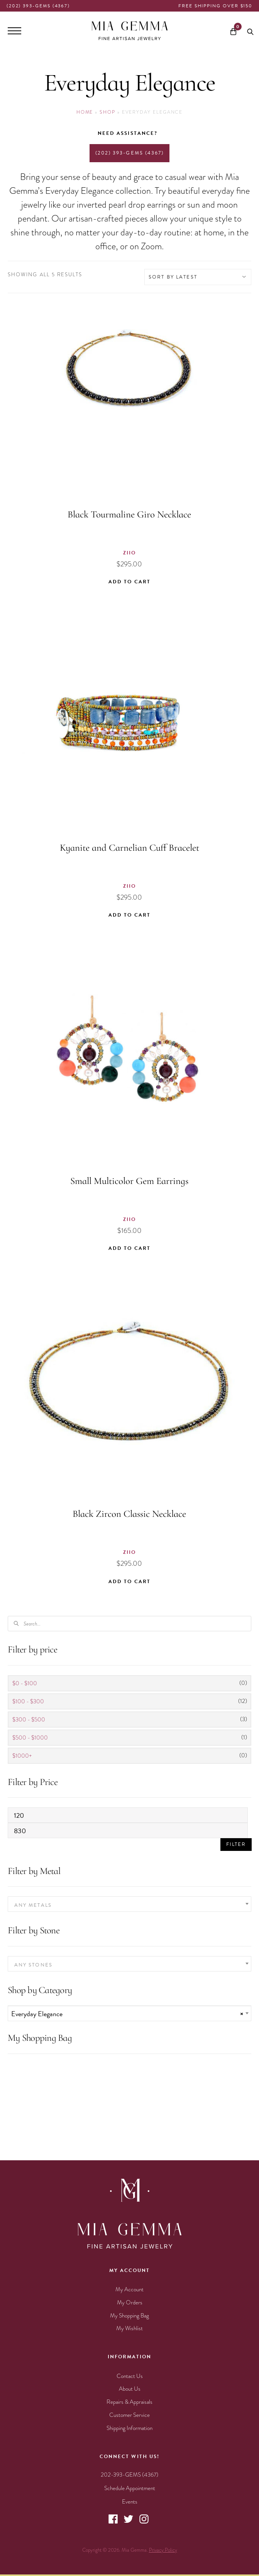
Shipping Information (129, 2428)
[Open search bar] (250, 30)
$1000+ (22, 1756)
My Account (129, 2289)
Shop (107, 112)
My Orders (129, 2302)
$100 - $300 (28, 1701)
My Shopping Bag (129, 2315)
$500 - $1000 (30, 1737)
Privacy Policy (163, 2550)
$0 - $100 (24, 1683)
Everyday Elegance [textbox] (127, 2013)
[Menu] (14, 31)
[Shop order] (197, 277)
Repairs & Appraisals (129, 2402)
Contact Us (130, 2376)
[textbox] (129, 1905)
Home (84, 112)
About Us (130, 2389)
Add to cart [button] (129, 582)
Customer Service (129, 2415)
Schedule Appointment (129, 2488)
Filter (236, 1844)
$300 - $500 (28, 1719)
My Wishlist (129, 2328)
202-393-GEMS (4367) (129, 2475)
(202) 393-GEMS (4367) (38, 5)
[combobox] (129, 1904)
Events (129, 2501)
